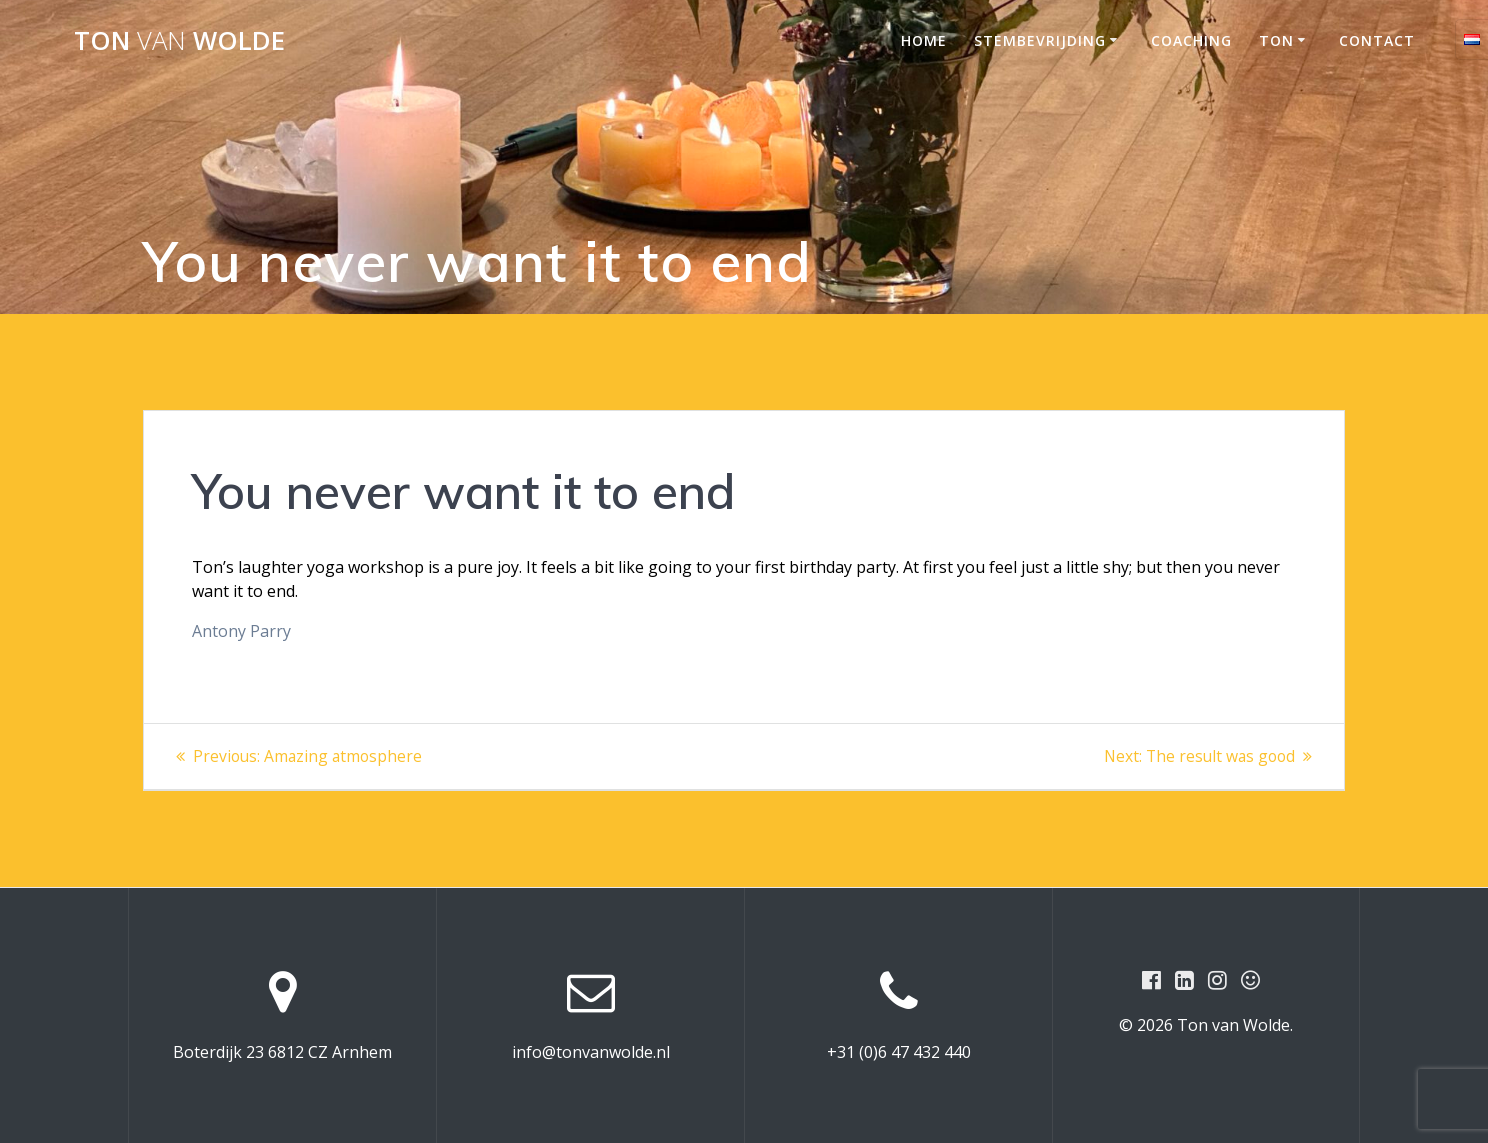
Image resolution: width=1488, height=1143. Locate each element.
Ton (1276, 40)
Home (924, 40)
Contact (1377, 40)
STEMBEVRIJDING (1040, 40)
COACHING (1191, 40)
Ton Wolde (179, 41)
